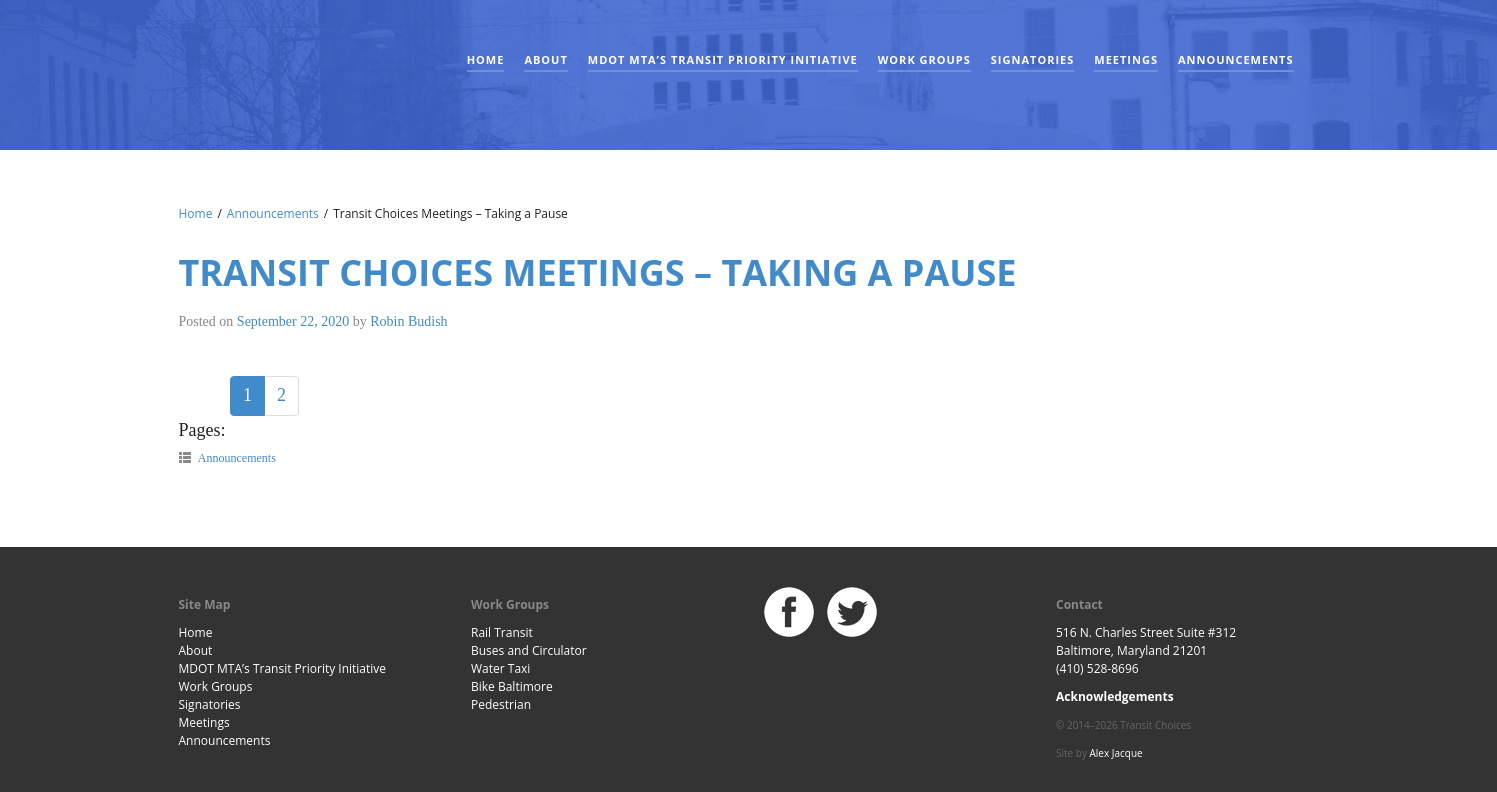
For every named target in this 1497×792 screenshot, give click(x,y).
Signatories (1032, 59)
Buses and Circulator (529, 650)
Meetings (1126, 59)
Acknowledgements (1115, 696)
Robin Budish (408, 321)
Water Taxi (500, 668)
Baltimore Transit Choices (244, 65)
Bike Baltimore (512, 686)
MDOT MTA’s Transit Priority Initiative (723, 59)
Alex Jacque (1116, 753)
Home (486, 59)
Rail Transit (502, 632)
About (545, 59)
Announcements (1236, 59)
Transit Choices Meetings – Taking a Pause (598, 272)
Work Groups (924, 59)
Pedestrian (501, 704)
